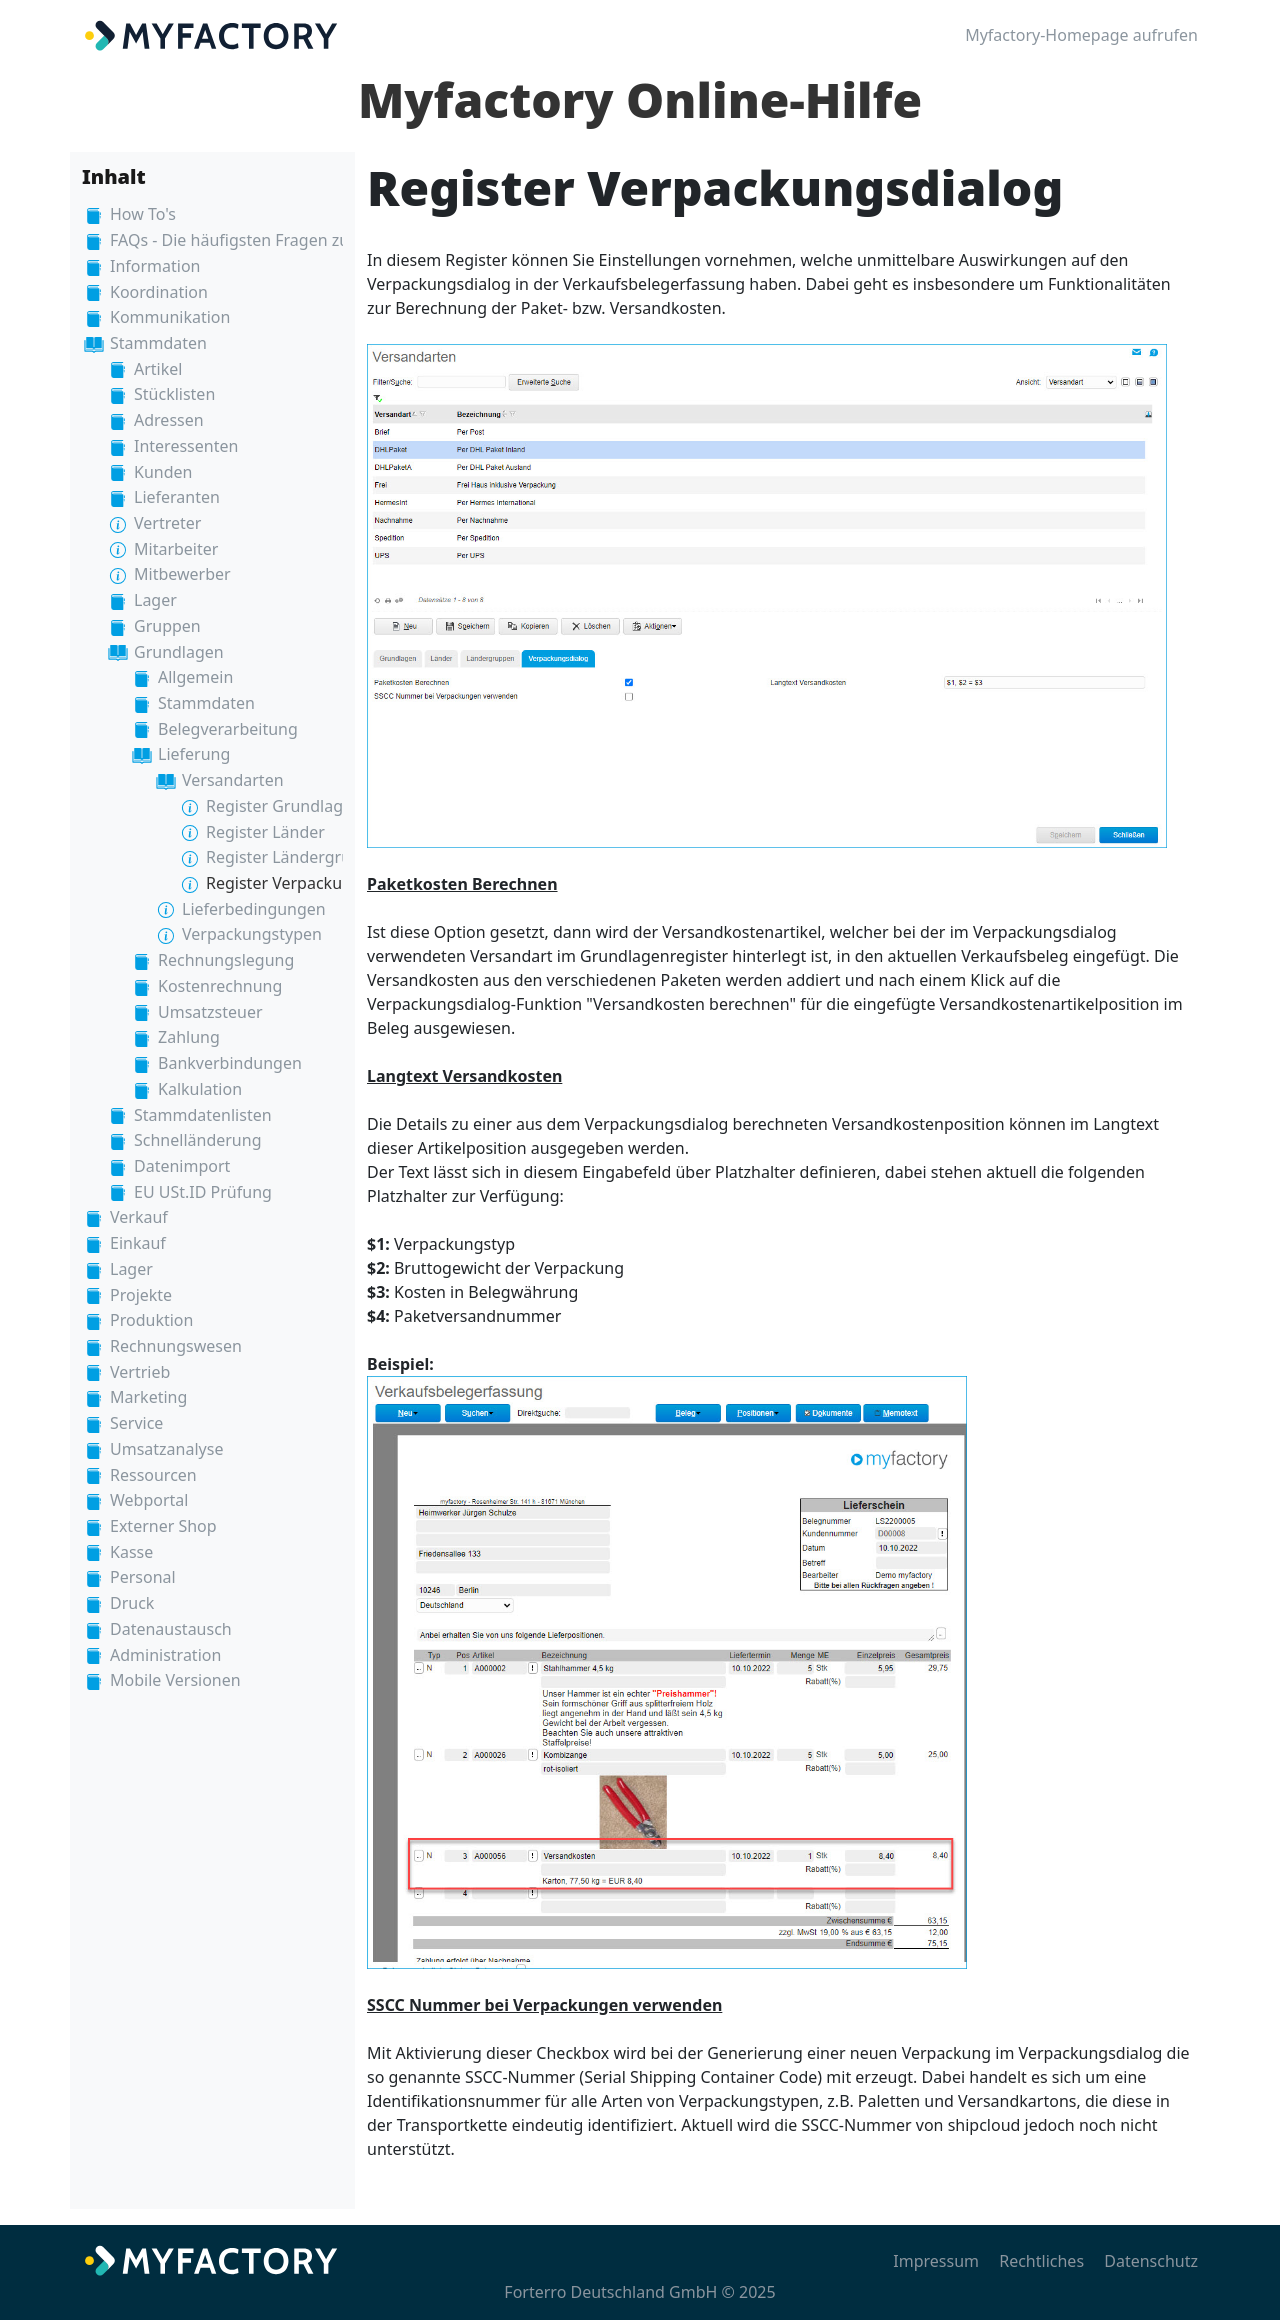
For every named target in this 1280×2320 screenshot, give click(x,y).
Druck (132, 1603)
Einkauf (138, 1243)
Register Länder (265, 832)
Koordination (159, 292)
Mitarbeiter (176, 549)
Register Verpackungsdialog (311, 883)
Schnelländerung (197, 1140)
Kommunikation (170, 317)
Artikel (158, 369)
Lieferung (194, 754)
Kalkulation (200, 1089)
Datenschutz (1151, 2261)
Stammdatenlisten (203, 1115)
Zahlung (189, 1037)
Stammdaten (158, 343)
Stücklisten (174, 394)
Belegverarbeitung (228, 729)
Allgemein (195, 677)
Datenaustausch (171, 1629)
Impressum (936, 2261)
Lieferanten (177, 497)
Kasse (131, 1552)
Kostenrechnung (220, 986)
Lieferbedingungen (254, 909)
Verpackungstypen (252, 934)
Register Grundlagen (284, 806)
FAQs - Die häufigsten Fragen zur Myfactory (272, 240)
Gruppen (167, 626)
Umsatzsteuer (210, 1012)
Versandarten (233, 780)
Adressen (169, 420)
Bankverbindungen (230, 1063)
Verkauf (139, 1217)
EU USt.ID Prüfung (203, 1192)
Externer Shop (163, 1526)
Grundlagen (179, 652)
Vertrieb (140, 1372)
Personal (143, 1577)
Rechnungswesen (176, 1346)
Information (155, 266)
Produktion (151, 1320)
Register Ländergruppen (298, 857)
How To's (143, 214)
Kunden (163, 472)
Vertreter (167, 523)
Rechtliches (1041, 2261)
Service (136, 1423)
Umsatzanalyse (166, 1449)
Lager (155, 600)
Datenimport (182, 1166)
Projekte (141, 1295)
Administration (165, 1655)
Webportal (149, 1500)
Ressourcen (153, 1475)
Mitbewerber (182, 574)
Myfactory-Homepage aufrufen (1081, 35)
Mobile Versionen (175, 1680)
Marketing (148, 1397)
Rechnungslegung (226, 960)
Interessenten (186, 446)
